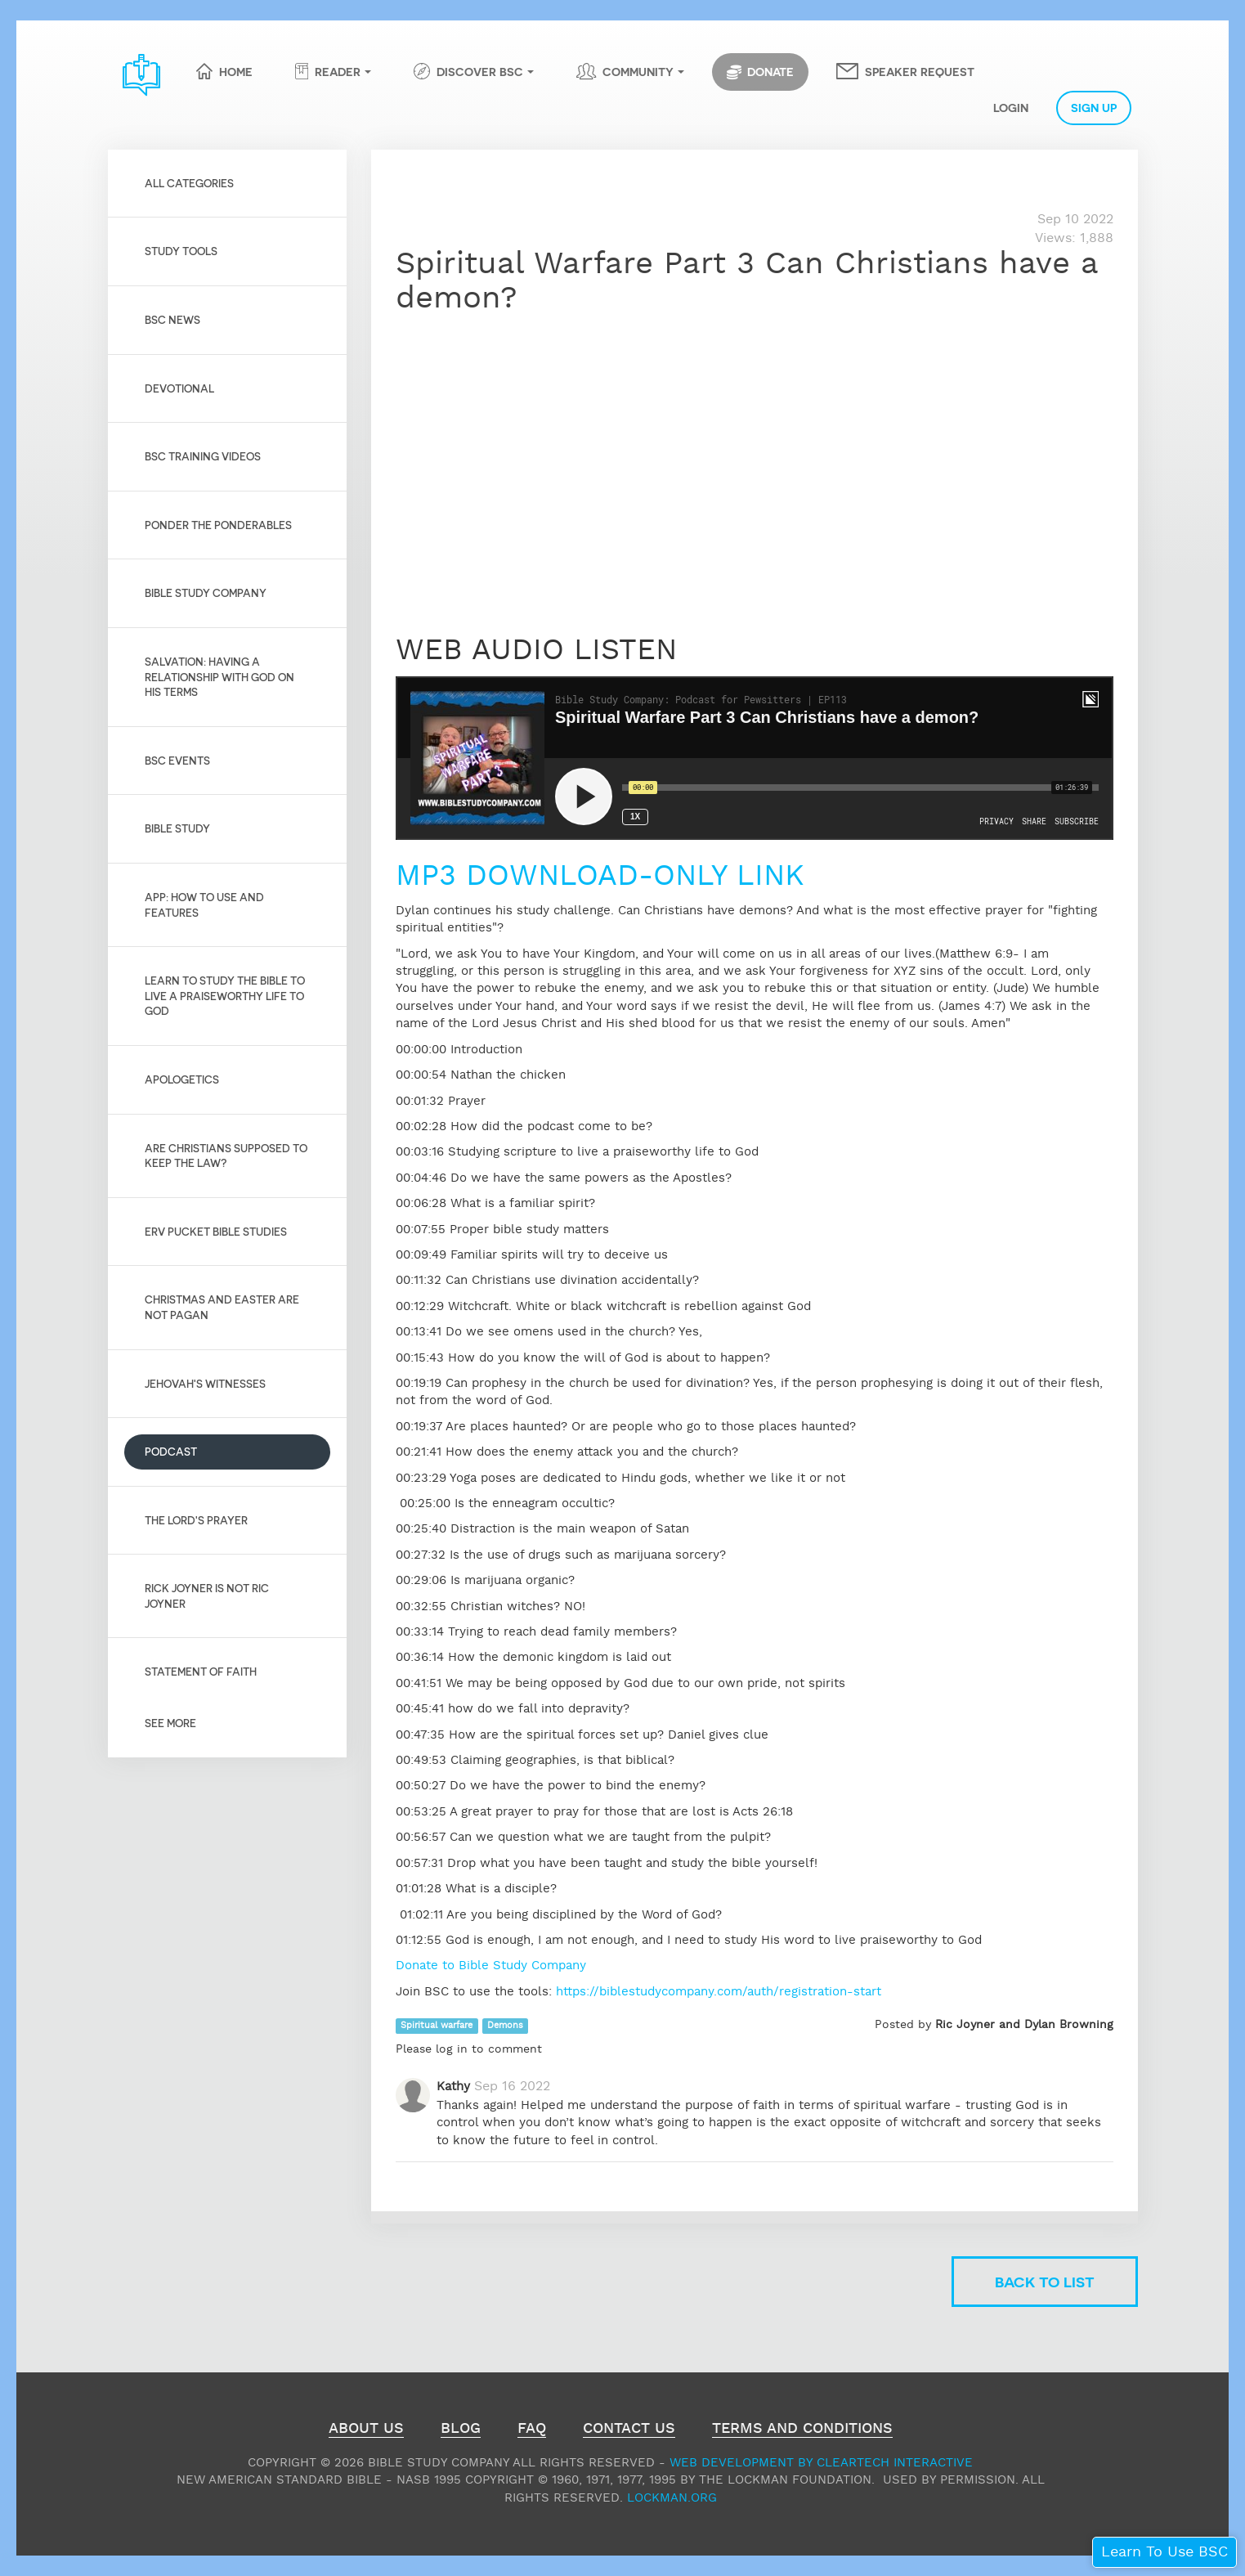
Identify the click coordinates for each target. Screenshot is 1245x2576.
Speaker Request (919, 71)
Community (638, 71)
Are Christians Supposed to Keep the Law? (226, 1155)
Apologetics (182, 1079)
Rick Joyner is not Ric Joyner (207, 1595)
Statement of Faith (201, 1671)
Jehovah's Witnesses (205, 1383)
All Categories (189, 183)
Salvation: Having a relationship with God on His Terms (219, 676)
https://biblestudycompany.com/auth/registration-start (718, 1991)
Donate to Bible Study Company (491, 1965)
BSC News (172, 319)
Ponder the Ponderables (218, 524)
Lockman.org (672, 2498)
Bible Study (177, 828)
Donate (760, 72)
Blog (461, 2430)
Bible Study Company (205, 592)
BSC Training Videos (203, 456)
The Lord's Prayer (196, 1520)
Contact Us (629, 2430)
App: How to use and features (204, 904)
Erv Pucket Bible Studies (216, 1231)
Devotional (179, 388)
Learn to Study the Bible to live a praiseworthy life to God (225, 995)
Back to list (1045, 2281)
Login (1010, 107)
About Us (366, 2430)
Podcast (171, 1451)
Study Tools (181, 251)
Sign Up (1094, 107)
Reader (338, 71)
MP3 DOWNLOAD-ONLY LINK (600, 876)
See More (170, 1723)
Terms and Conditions (802, 2430)
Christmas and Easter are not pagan (222, 1307)
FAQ (531, 2430)
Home (236, 71)
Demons (505, 2025)
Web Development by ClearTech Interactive (821, 2463)
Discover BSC (480, 71)
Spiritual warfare (436, 2025)
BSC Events (177, 760)
